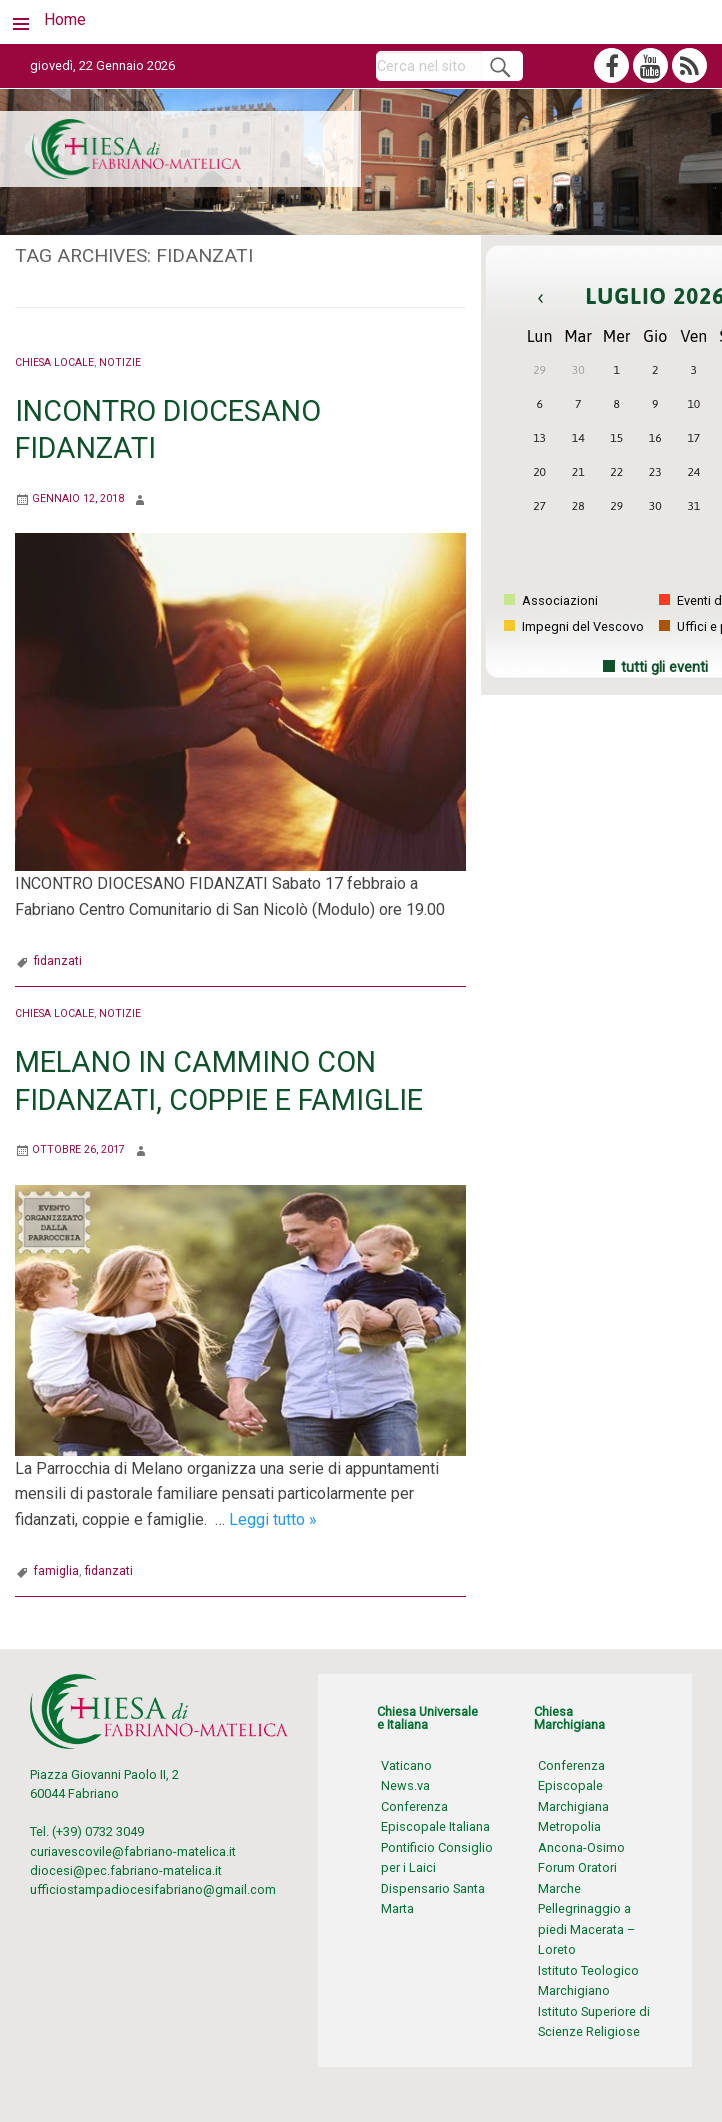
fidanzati (58, 961)
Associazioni (551, 600)
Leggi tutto (273, 1519)
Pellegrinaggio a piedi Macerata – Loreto (586, 1929)
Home (65, 19)
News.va (405, 1785)
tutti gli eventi (664, 667)
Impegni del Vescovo (574, 626)
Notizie (120, 362)
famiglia (56, 1571)
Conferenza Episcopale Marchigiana (573, 1786)
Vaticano (406, 1765)
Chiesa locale (54, 362)
